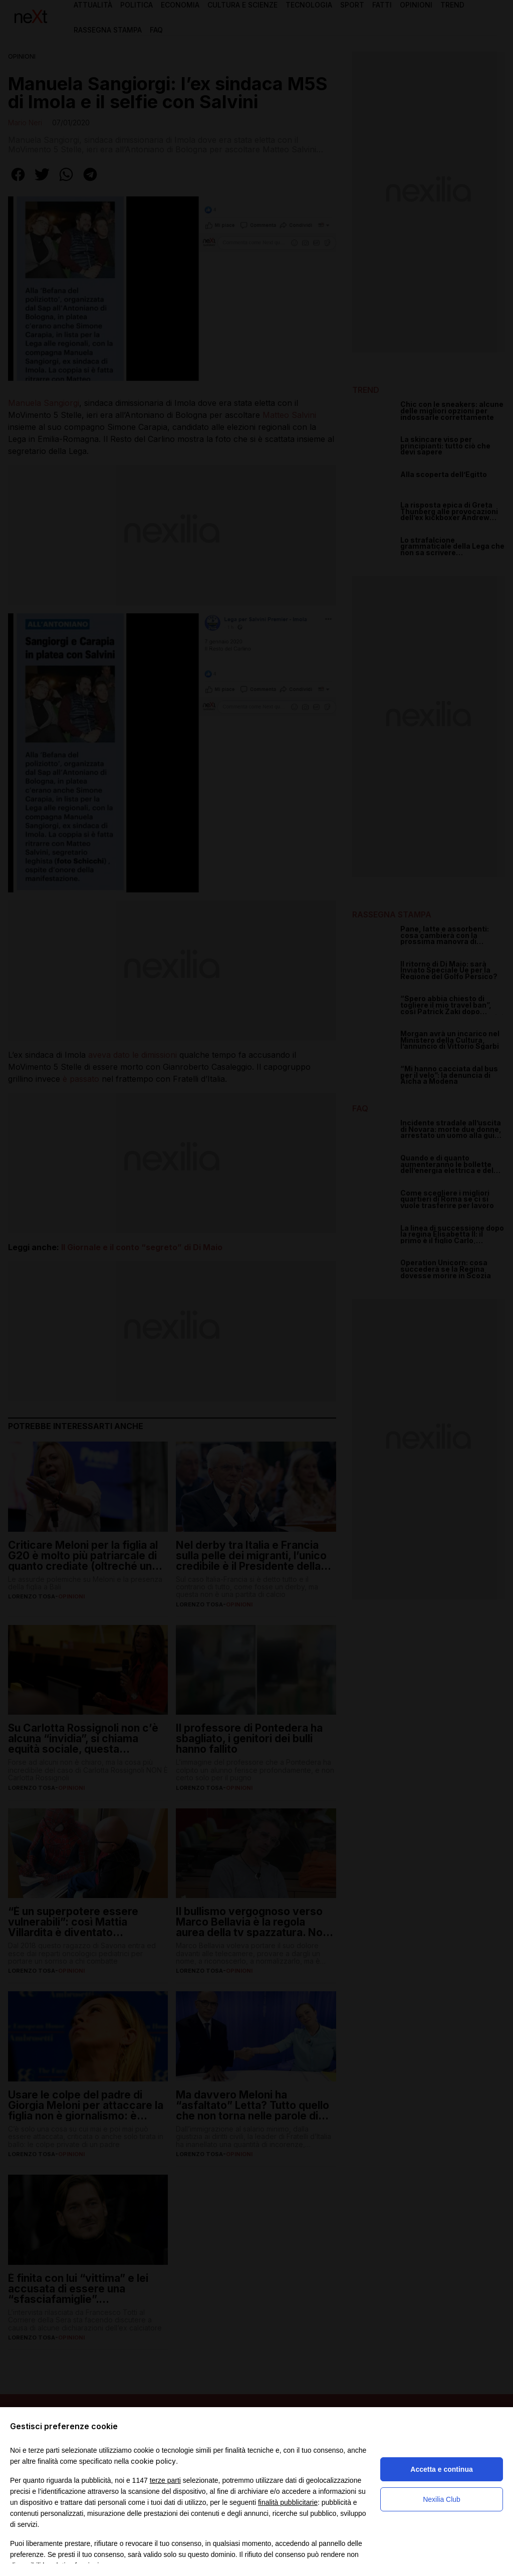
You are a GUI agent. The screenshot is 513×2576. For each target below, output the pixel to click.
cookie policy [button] (153, 2461)
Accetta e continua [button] (441, 2469)
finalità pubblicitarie (288, 2502)
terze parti (165, 2480)
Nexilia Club (441, 2499)
